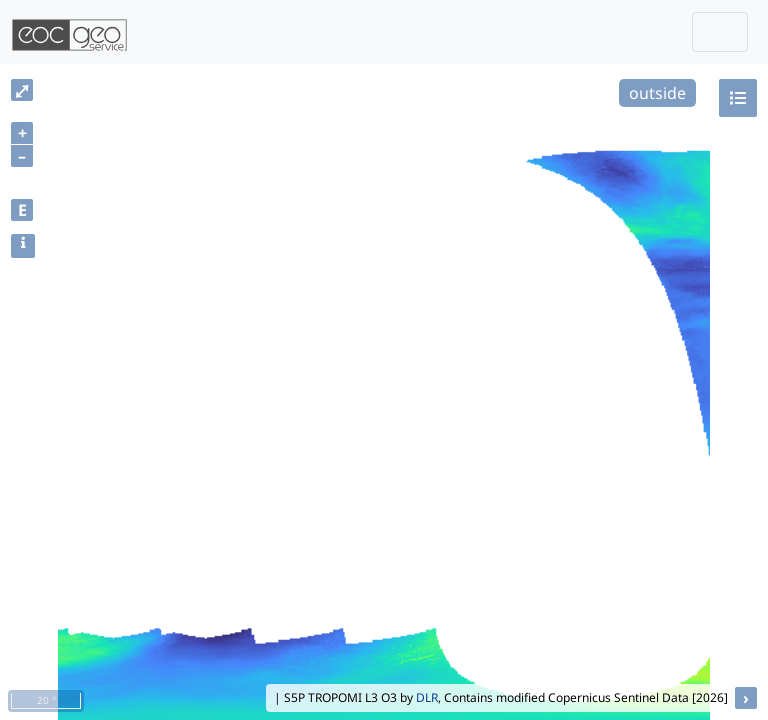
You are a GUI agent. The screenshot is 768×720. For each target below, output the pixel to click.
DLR (427, 697)
